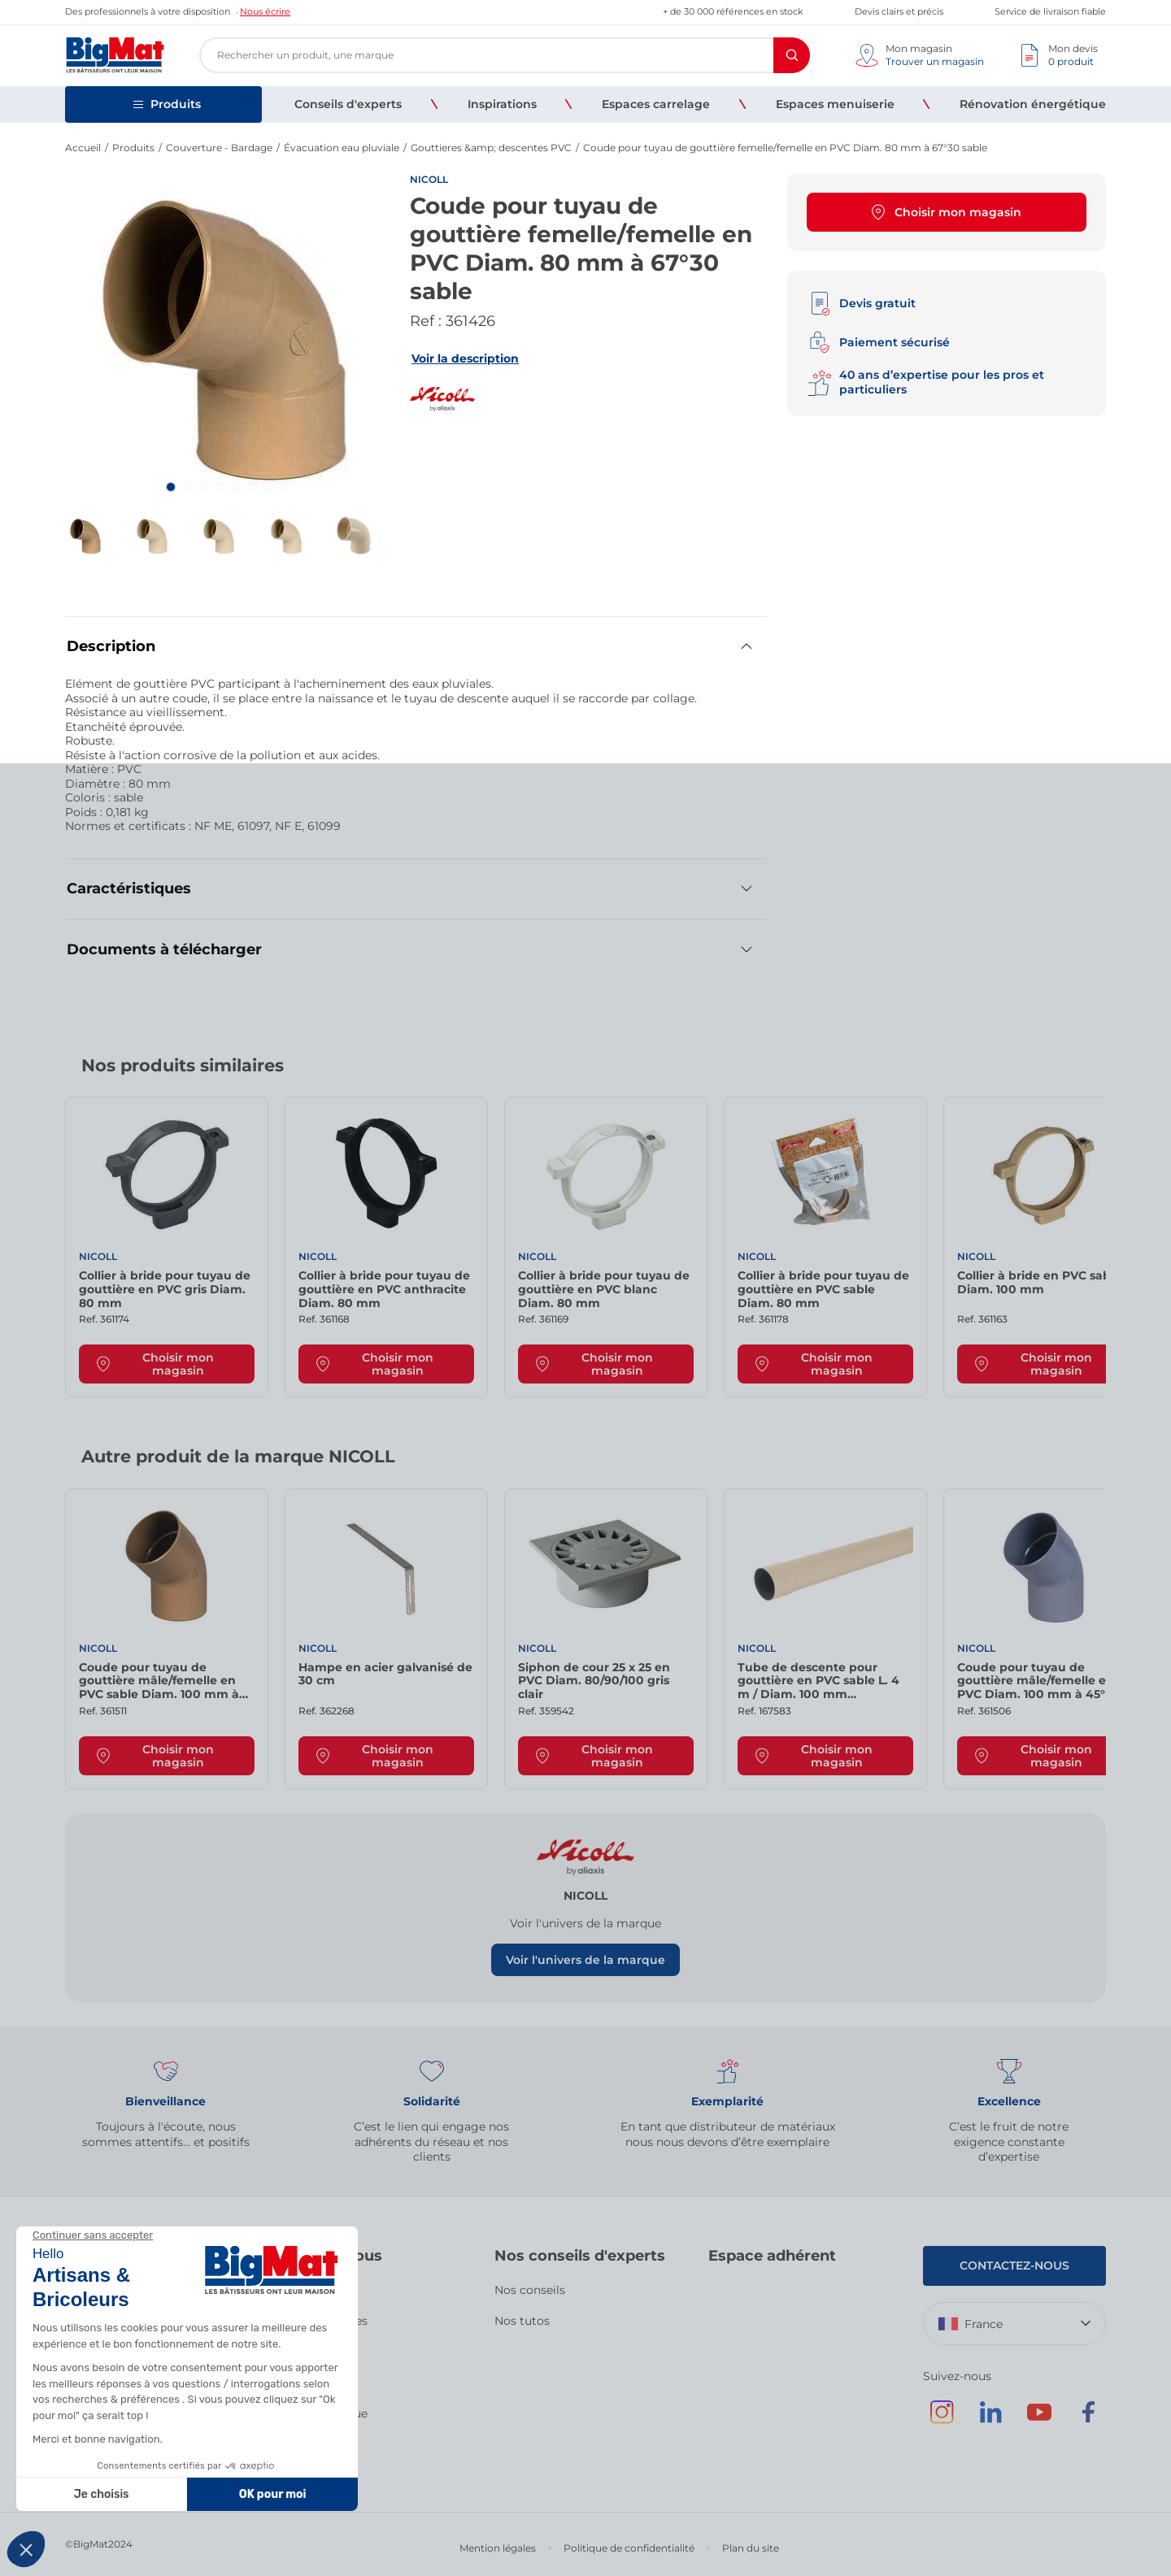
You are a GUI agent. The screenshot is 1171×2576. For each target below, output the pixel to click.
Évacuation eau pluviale (341, 147)
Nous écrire (265, 11)
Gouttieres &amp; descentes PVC (491, 147)
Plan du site (750, 2548)
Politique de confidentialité (629, 2548)
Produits (133, 147)
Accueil (83, 147)
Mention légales (497, 2548)
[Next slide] (1089, 1071)
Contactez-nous (1014, 2265)
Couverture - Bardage (219, 147)
